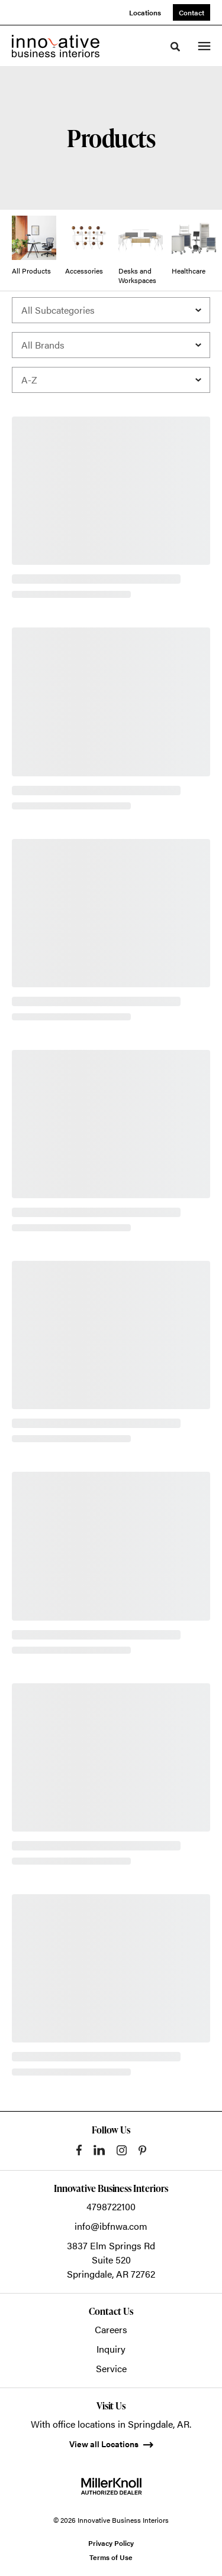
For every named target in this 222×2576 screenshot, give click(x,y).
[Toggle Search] (175, 46)
